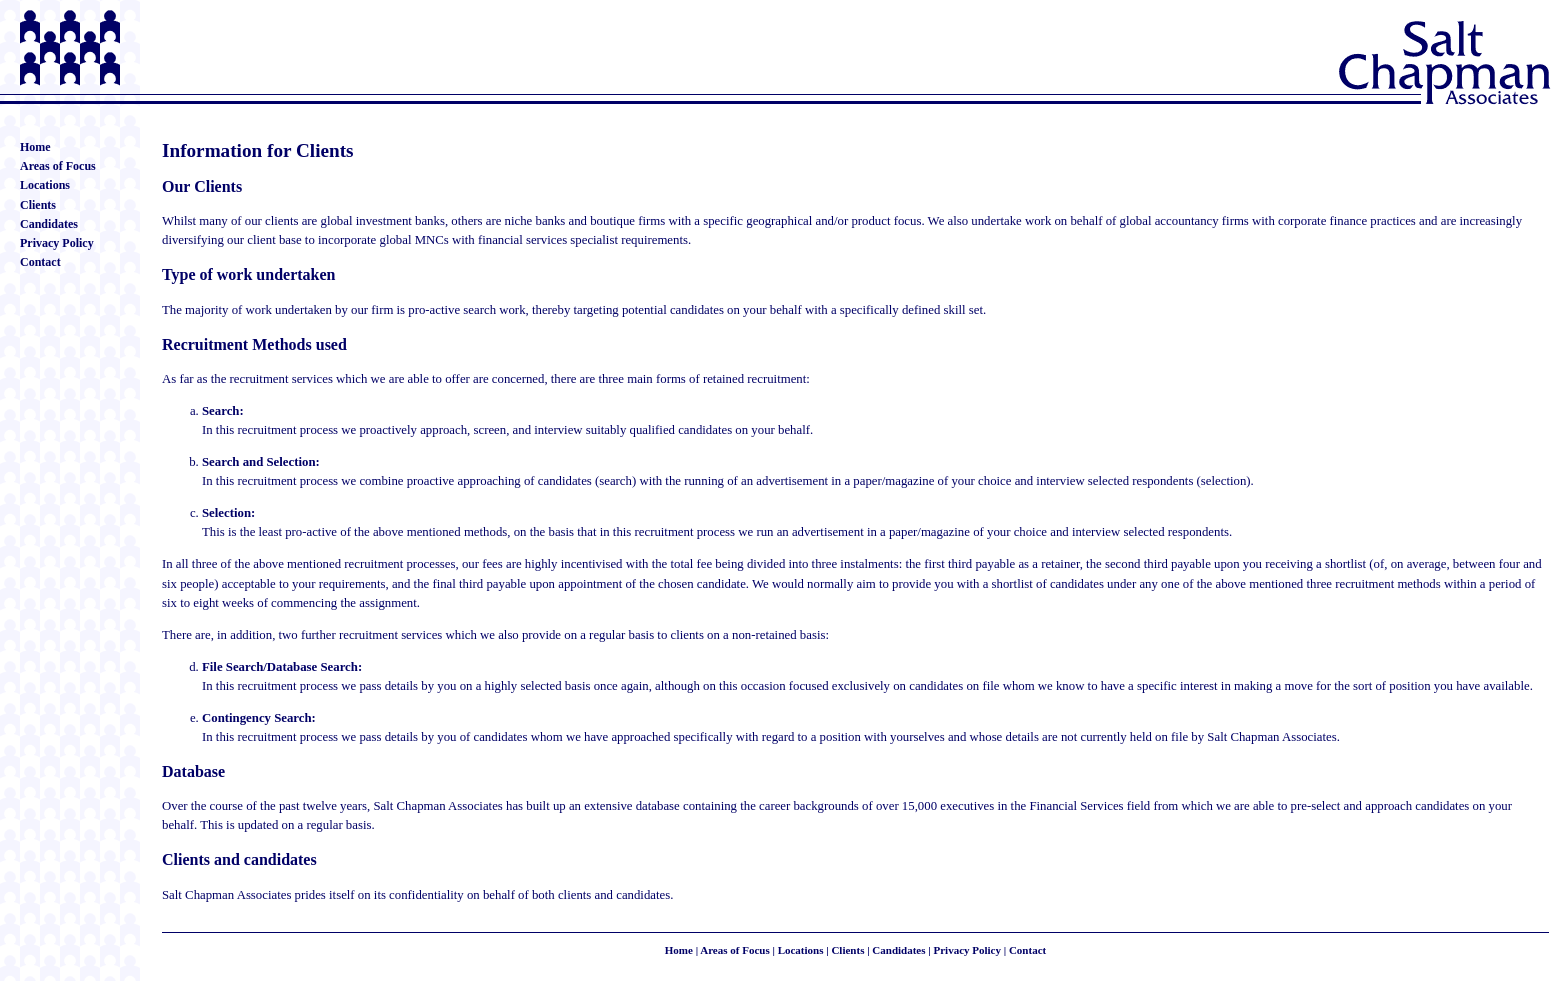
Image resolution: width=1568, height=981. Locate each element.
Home (35, 147)
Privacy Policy (57, 243)
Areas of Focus (58, 166)
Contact (40, 262)
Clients (38, 205)
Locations (45, 185)
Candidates (49, 224)
